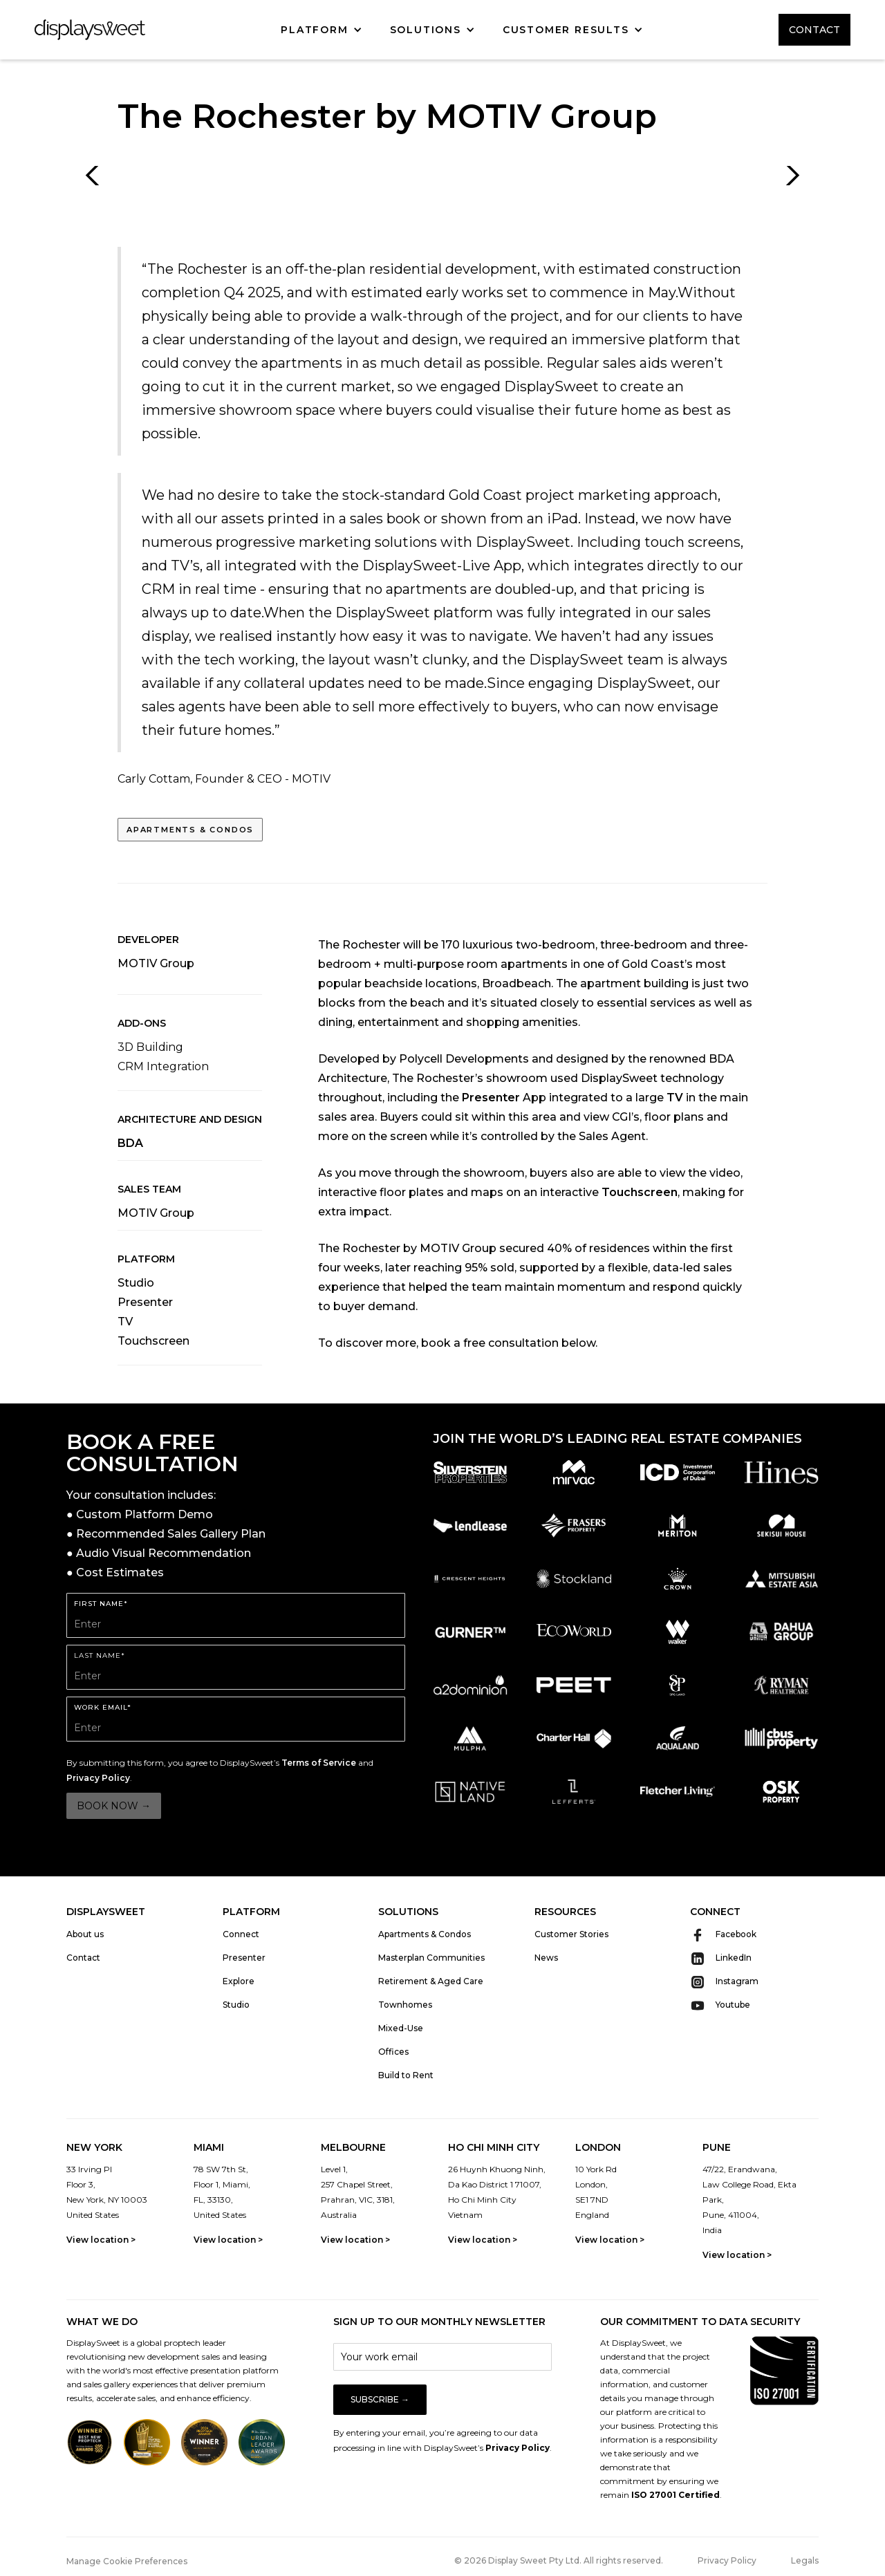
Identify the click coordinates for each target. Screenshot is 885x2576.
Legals (805, 2560)
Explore (238, 1981)
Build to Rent (406, 2075)
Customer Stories (571, 1934)
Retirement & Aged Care (430, 1981)
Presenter (145, 1302)
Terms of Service (318, 1762)
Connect (241, 1934)
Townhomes (405, 2004)
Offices (393, 2051)
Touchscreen (153, 1340)
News (546, 1957)
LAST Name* (99, 1655)
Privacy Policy (98, 1778)
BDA (130, 1143)
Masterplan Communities (431, 1957)
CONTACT (814, 30)
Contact (83, 1957)
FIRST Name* (101, 1603)
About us (85, 1934)
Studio (136, 1282)
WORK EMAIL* (102, 1707)
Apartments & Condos (190, 829)
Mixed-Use (400, 2028)
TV (125, 1321)
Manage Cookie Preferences (126, 2561)
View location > (101, 2239)
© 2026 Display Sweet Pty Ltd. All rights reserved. (558, 2560)
